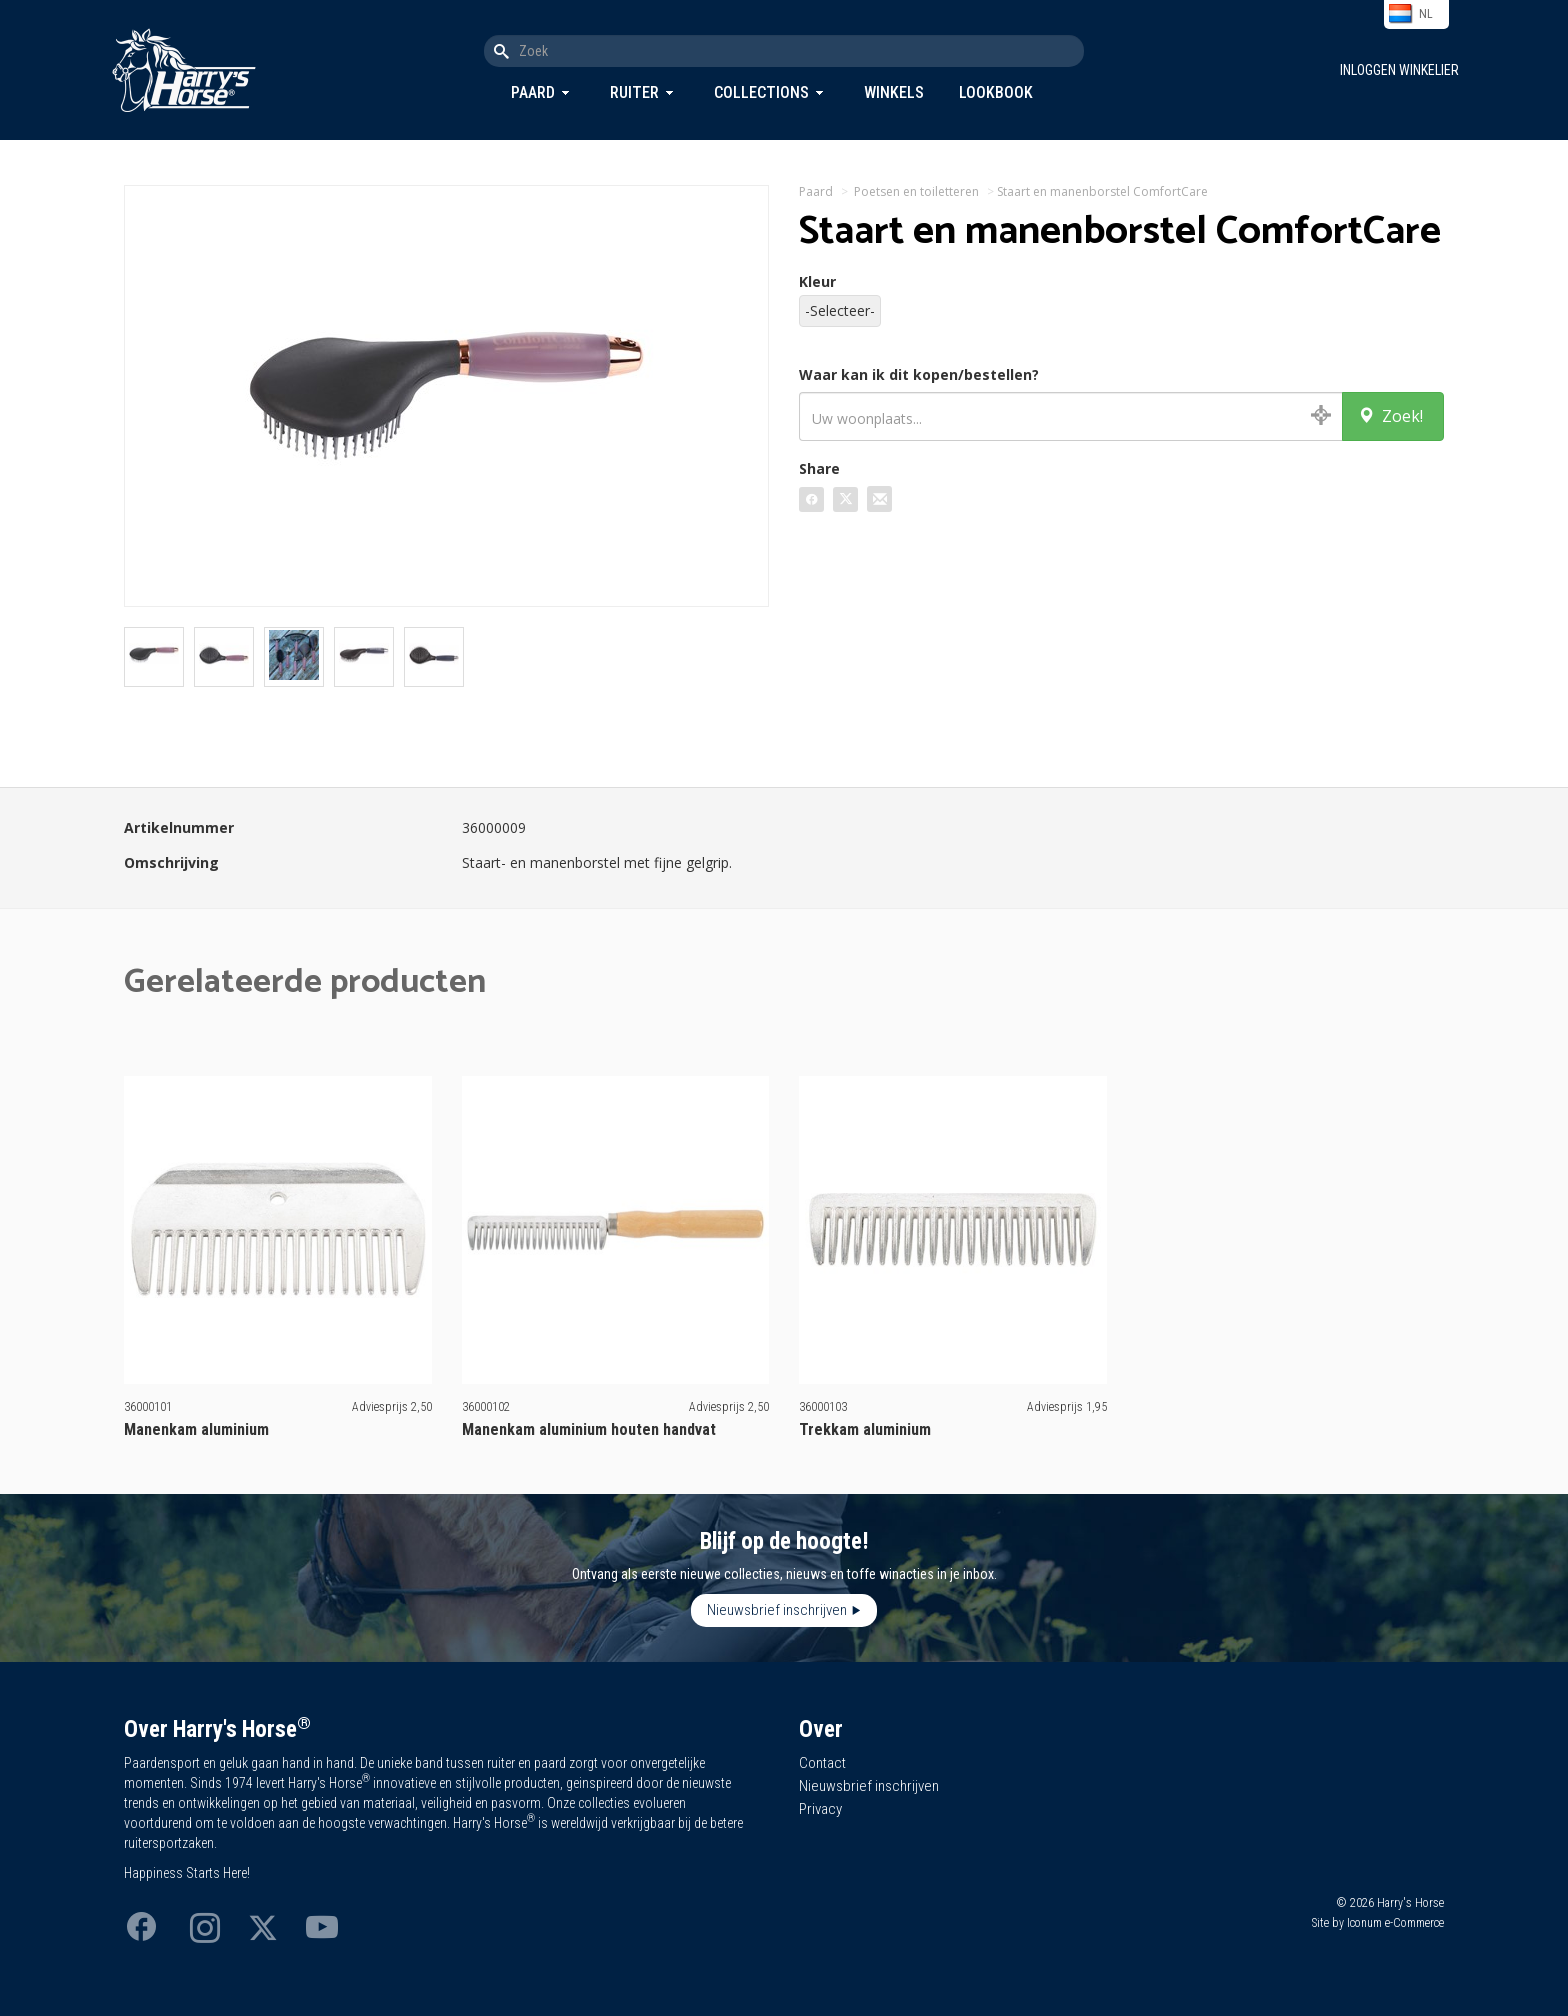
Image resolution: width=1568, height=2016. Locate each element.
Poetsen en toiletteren (916, 191)
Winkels (894, 92)
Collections (761, 92)
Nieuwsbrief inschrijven (777, 1610)
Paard (533, 92)
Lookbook (996, 92)
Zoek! (1390, 416)
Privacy (820, 1809)
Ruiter (634, 92)
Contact (822, 1763)
